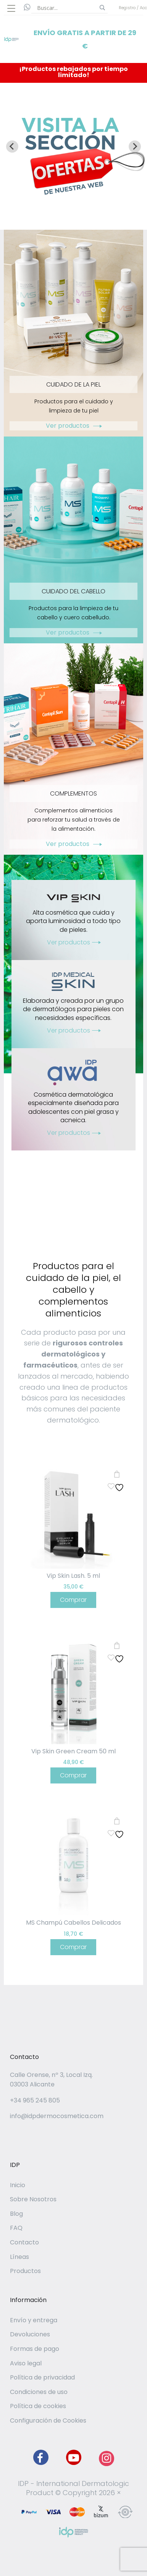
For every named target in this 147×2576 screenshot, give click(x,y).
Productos (25, 2271)
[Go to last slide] (12, 146)
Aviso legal (26, 2363)
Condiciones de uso (39, 2392)
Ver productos (73, 425)
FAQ (16, 2227)
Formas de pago (34, 2348)
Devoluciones (30, 2334)
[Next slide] (135, 146)
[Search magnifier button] (102, 7)
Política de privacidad (42, 2377)
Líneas (19, 2256)
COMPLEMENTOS (73, 793)
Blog (16, 2213)
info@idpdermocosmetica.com (56, 2116)
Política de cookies (38, 2406)
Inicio (17, 2185)
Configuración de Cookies (48, 2420)
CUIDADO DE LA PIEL (73, 384)
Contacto (24, 2242)
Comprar (73, 1599)
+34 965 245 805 (35, 2100)
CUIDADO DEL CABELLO (73, 591)
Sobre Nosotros (33, 2199)
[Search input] (66, 7)
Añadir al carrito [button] (117, 1474)
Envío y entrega (33, 2320)
